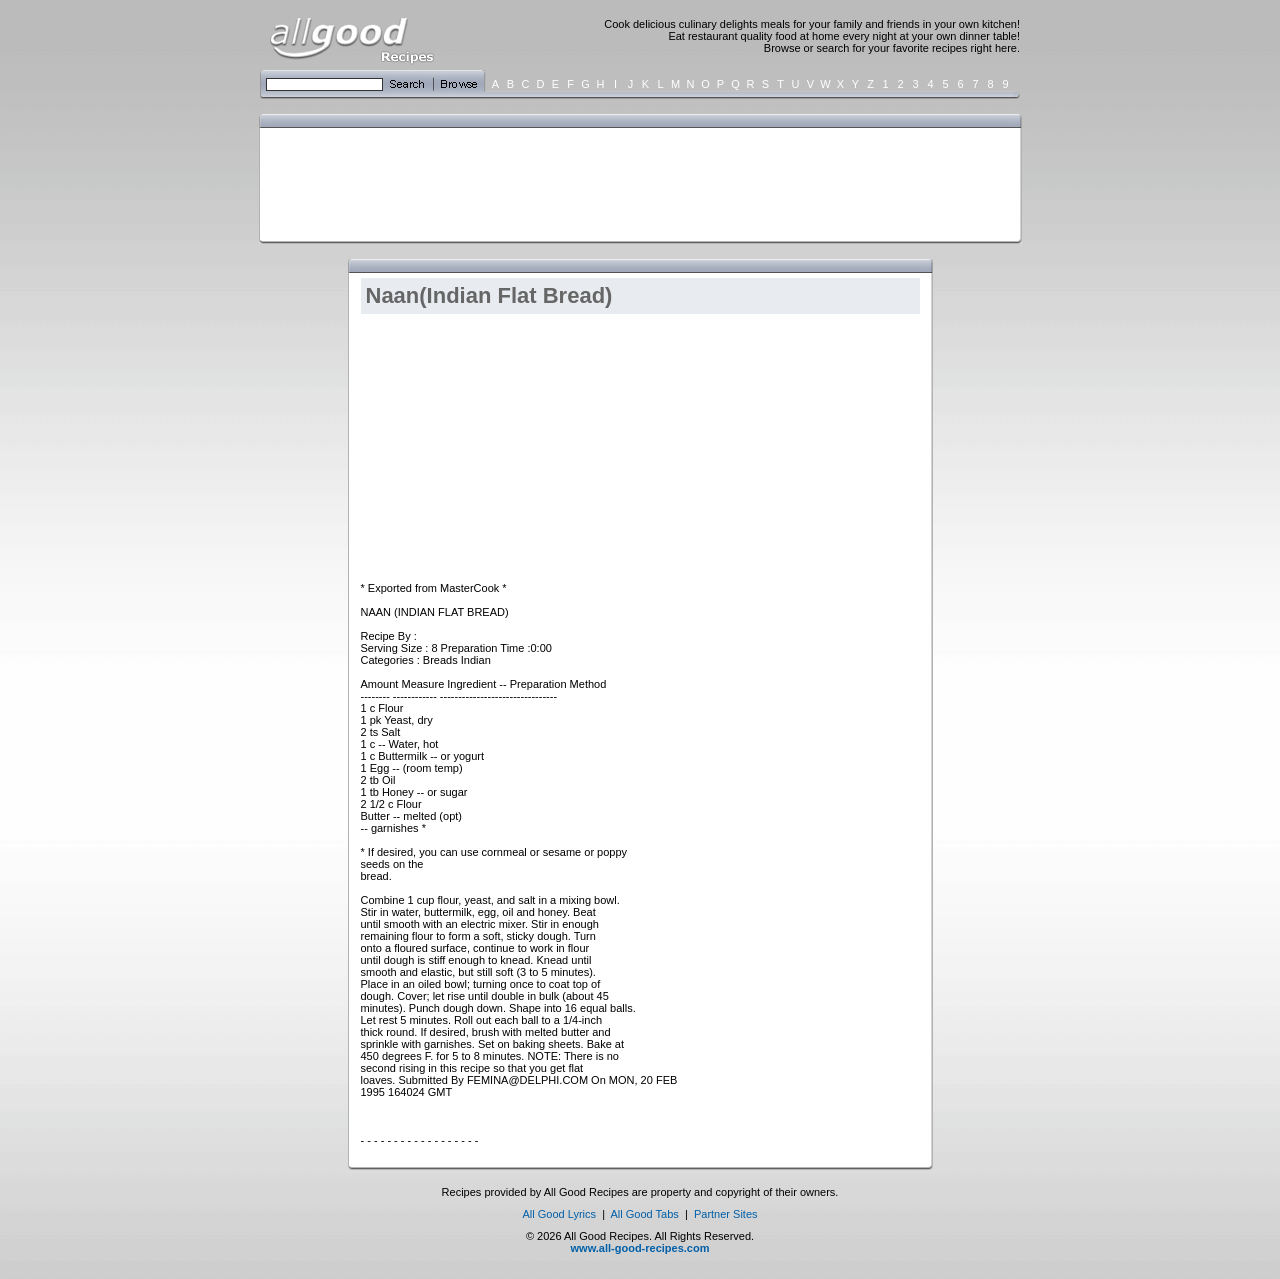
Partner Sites (726, 1214)
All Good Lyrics (559, 1214)
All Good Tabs (645, 1214)
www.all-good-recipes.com (640, 1248)
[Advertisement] (636, 183)
